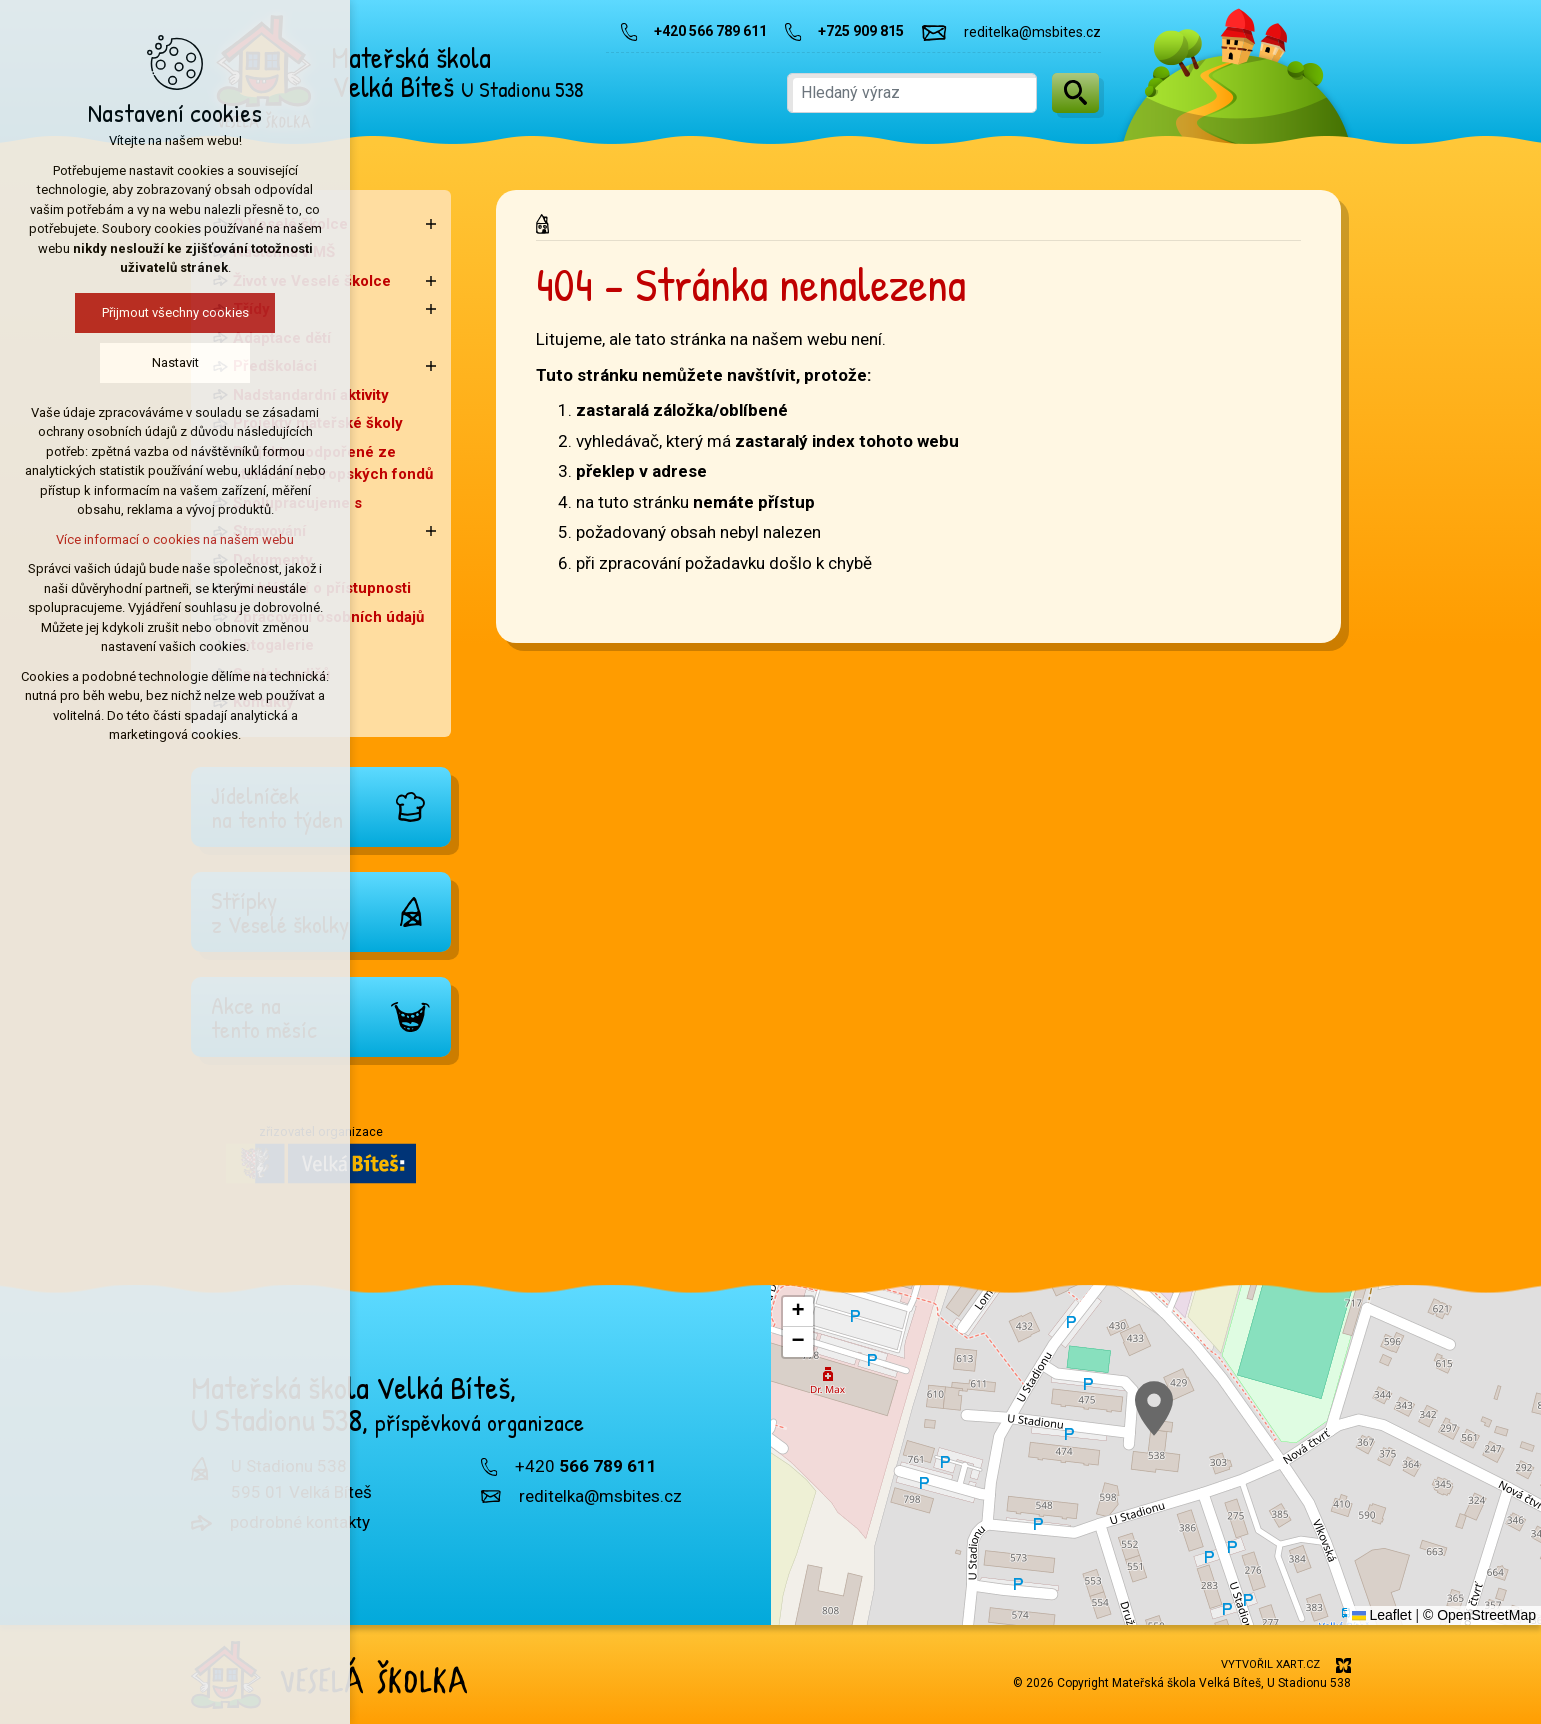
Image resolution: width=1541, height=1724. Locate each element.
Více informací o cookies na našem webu (157, 539)
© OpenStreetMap (1479, 1615)
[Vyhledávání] (1075, 93)
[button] (1154, 1408)
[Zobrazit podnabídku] (431, 224)
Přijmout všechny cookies (157, 312)
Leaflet (1382, 1615)
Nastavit (157, 362)
